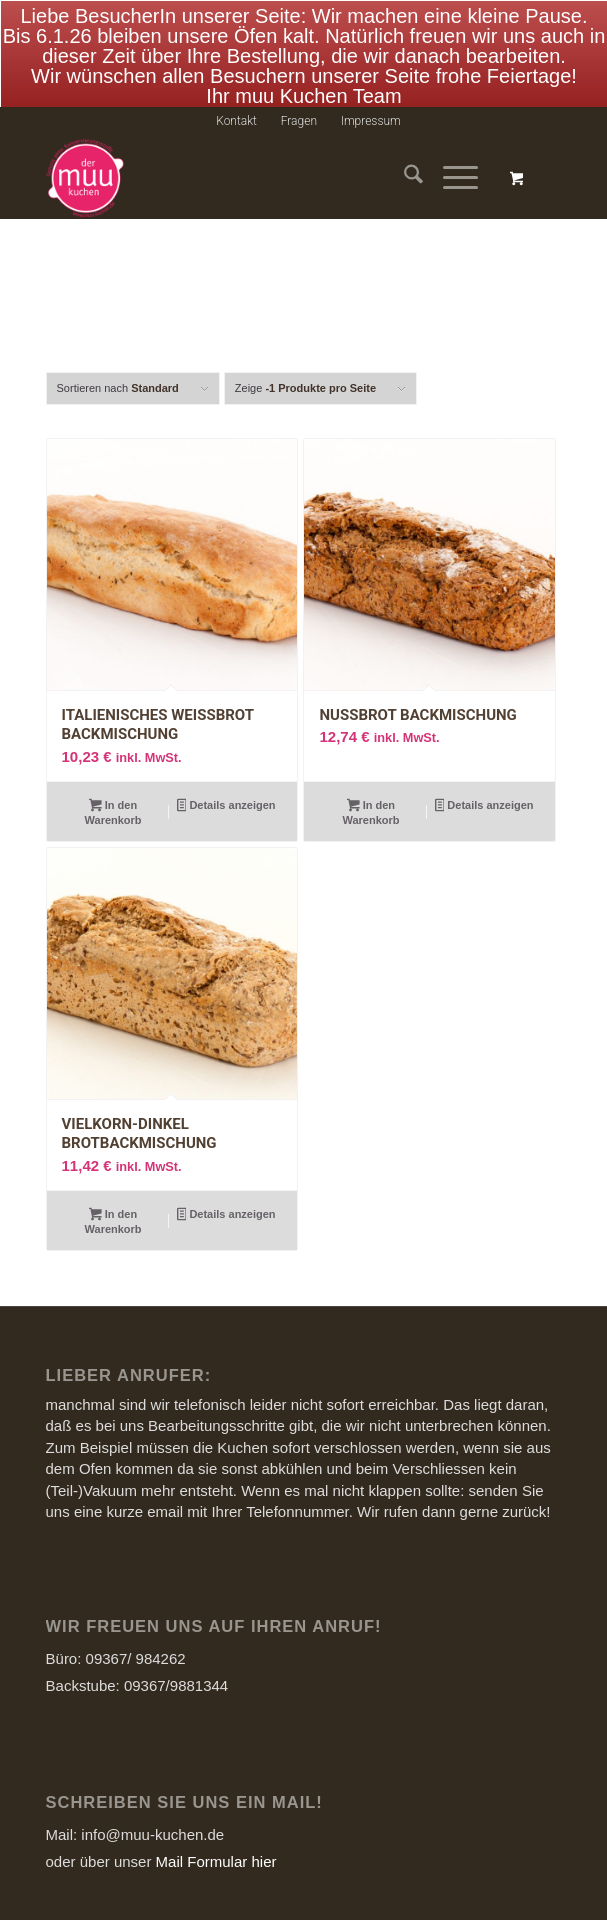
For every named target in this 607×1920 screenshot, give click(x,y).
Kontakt (236, 99)
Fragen (299, 99)
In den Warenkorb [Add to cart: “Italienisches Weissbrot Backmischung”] (113, 789)
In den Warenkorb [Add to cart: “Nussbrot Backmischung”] (371, 789)
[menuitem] (237, 99)
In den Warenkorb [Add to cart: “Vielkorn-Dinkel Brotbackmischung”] (113, 1198)
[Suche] (403, 156)
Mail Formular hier (216, 1838)
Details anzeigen (226, 784)
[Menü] (450, 156)
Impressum (371, 99)
